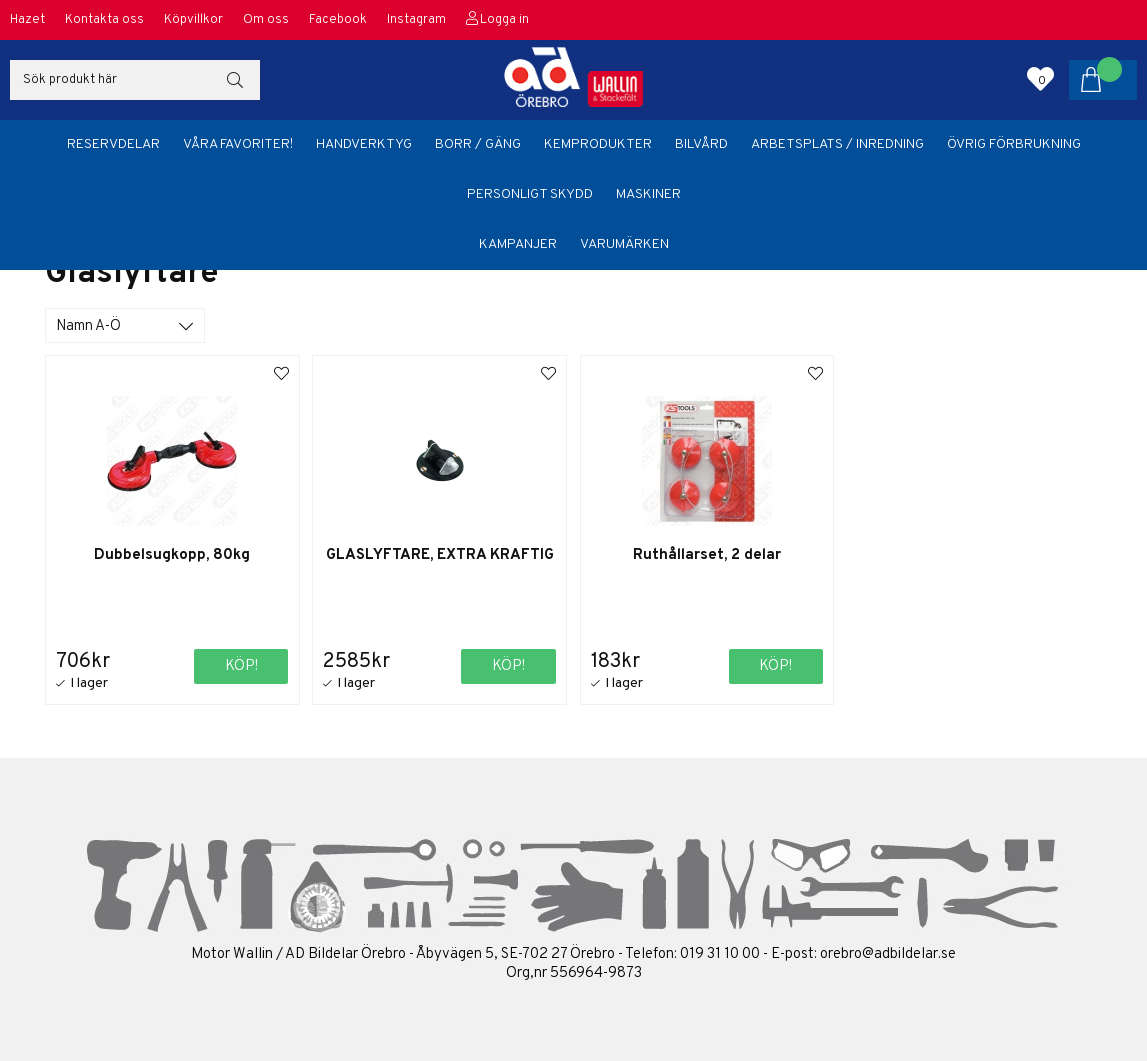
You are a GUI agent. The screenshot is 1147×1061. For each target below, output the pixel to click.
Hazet (27, 20)
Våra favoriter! (238, 144)
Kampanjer (518, 244)
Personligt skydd (530, 194)
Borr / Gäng (478, 144)
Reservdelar (113, 144)
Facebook (338, 20)
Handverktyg (364, 144)
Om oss (266, 20)
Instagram (416, 20)
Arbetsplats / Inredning (837, 144)
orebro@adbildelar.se (888, 954)
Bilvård (701, 144)
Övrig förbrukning (1014, 144)
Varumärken (624, 244)
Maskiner (648, 194)
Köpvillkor (193, 20)
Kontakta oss (104, 20)
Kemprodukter (598, 144)
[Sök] (135, 80)
